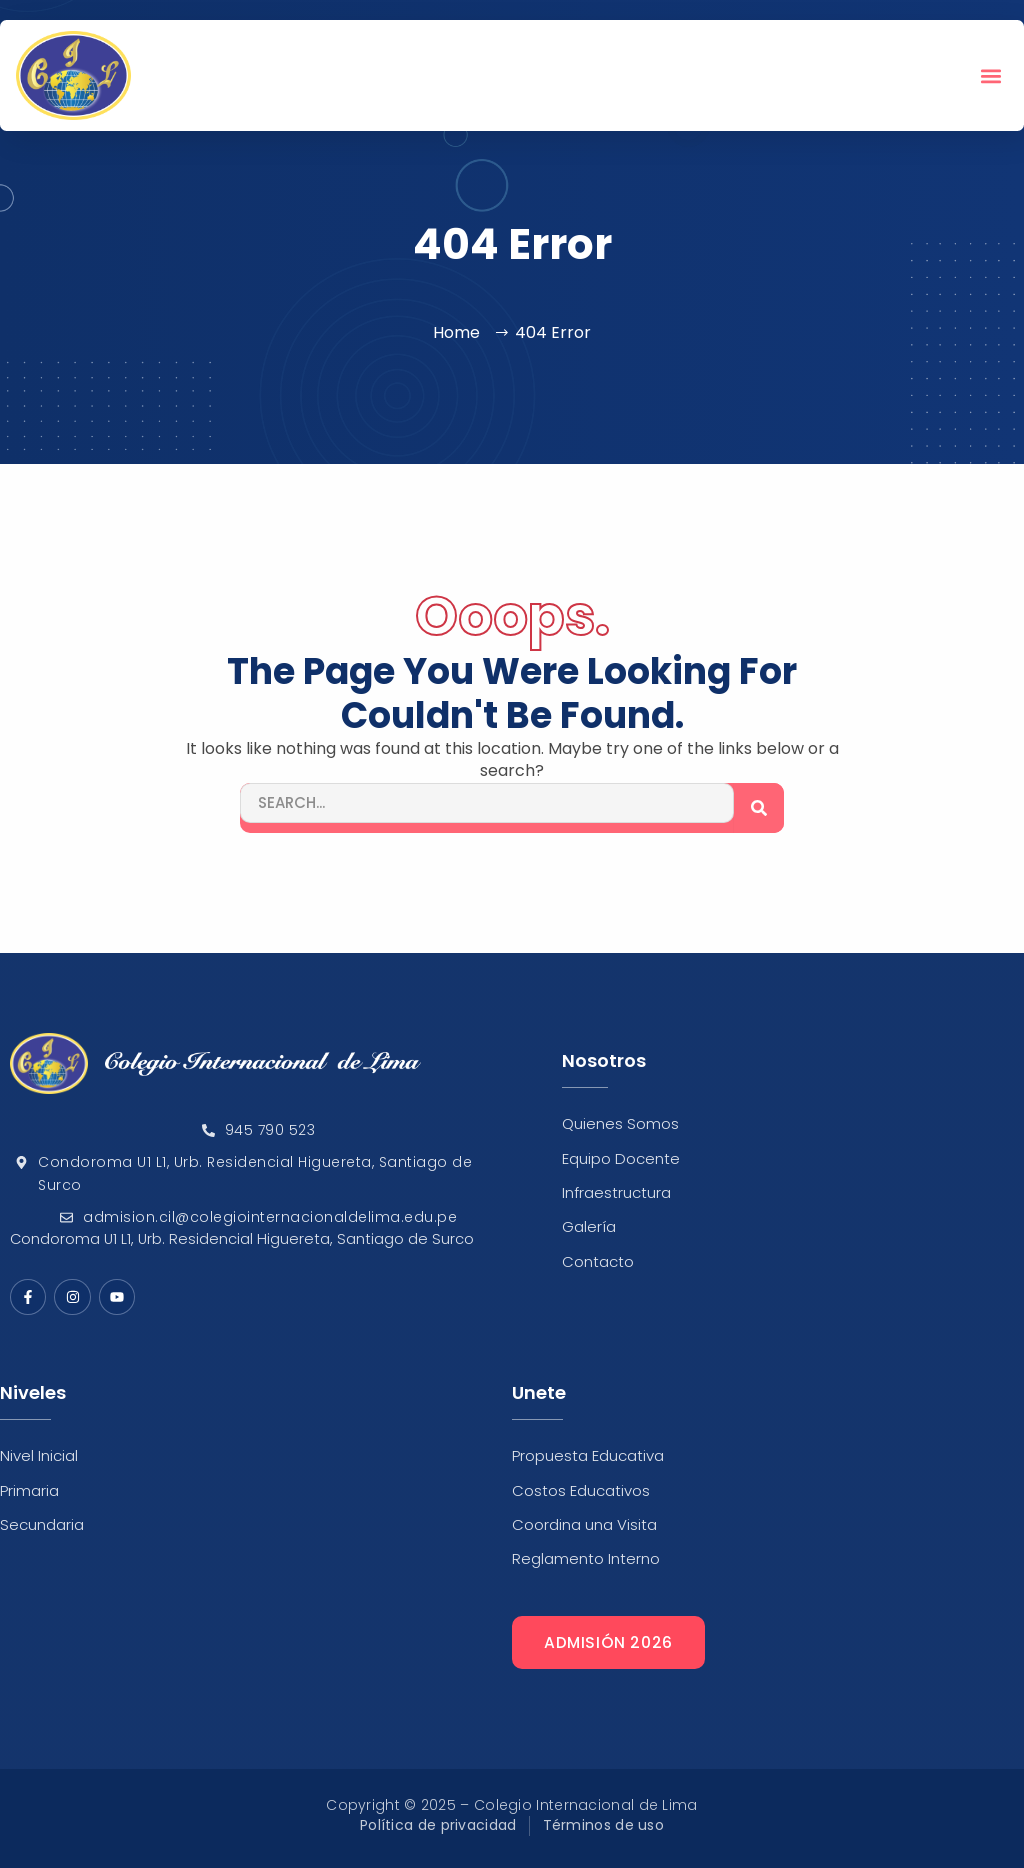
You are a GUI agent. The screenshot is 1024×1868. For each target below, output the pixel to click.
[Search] (759, 808)
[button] (991, 75)
